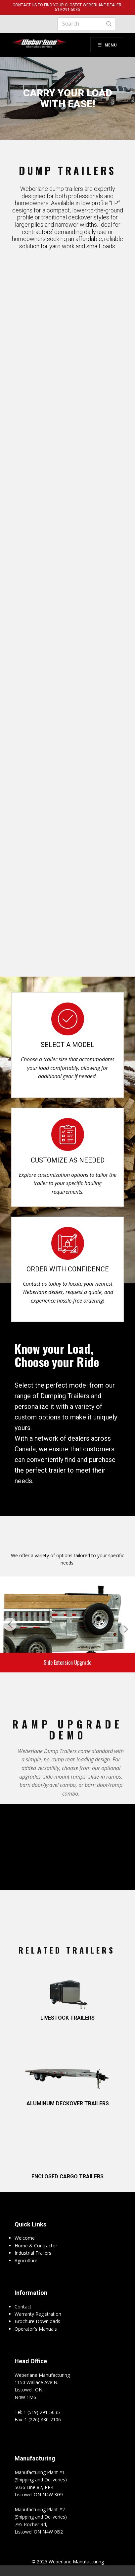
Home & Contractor (36, 2245)
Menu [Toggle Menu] (107, 45)
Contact (23, 2306)
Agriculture (26, 2260)
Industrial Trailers (33, 2253)
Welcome (25, 2238)
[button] (10, 1624)
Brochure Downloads (37, 2321)
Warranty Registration (38, 2314)
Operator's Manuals (36, 2329)
